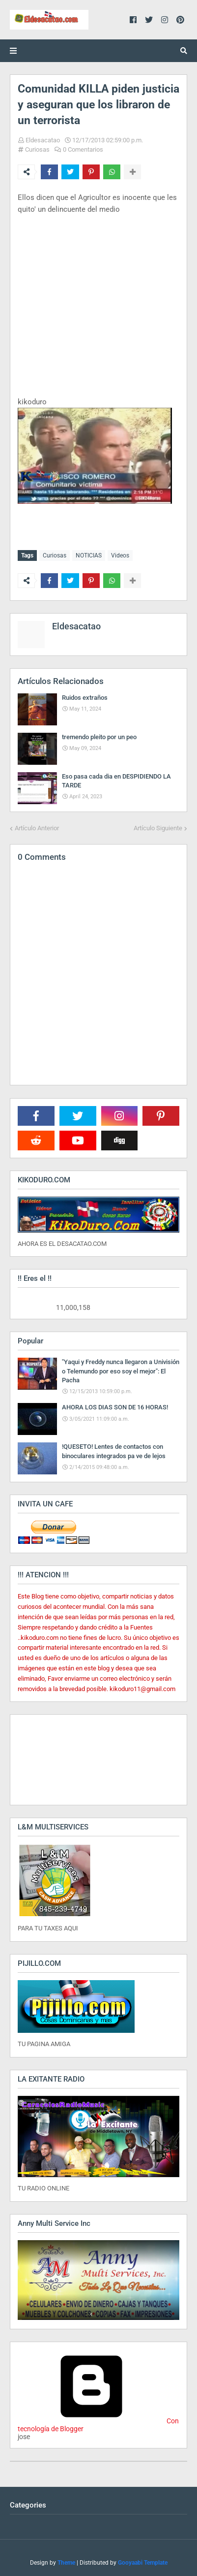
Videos (120, 555)
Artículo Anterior (37, 828)
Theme (66, 2562)
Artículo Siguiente (158, 828)
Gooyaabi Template (143, 2562)
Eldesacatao (43, 140)
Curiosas (37, 149)
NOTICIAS (89, 555)
